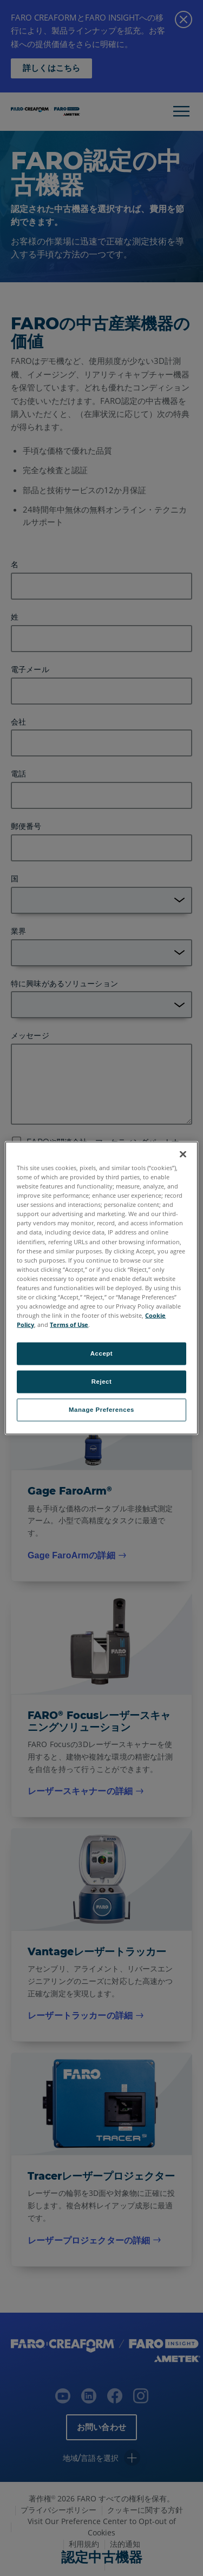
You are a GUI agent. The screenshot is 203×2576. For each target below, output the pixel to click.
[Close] (183, 1154)
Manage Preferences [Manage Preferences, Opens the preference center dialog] (101, 1409)
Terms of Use (69, 1324)
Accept (101, 1353)
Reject (101, 1381)
